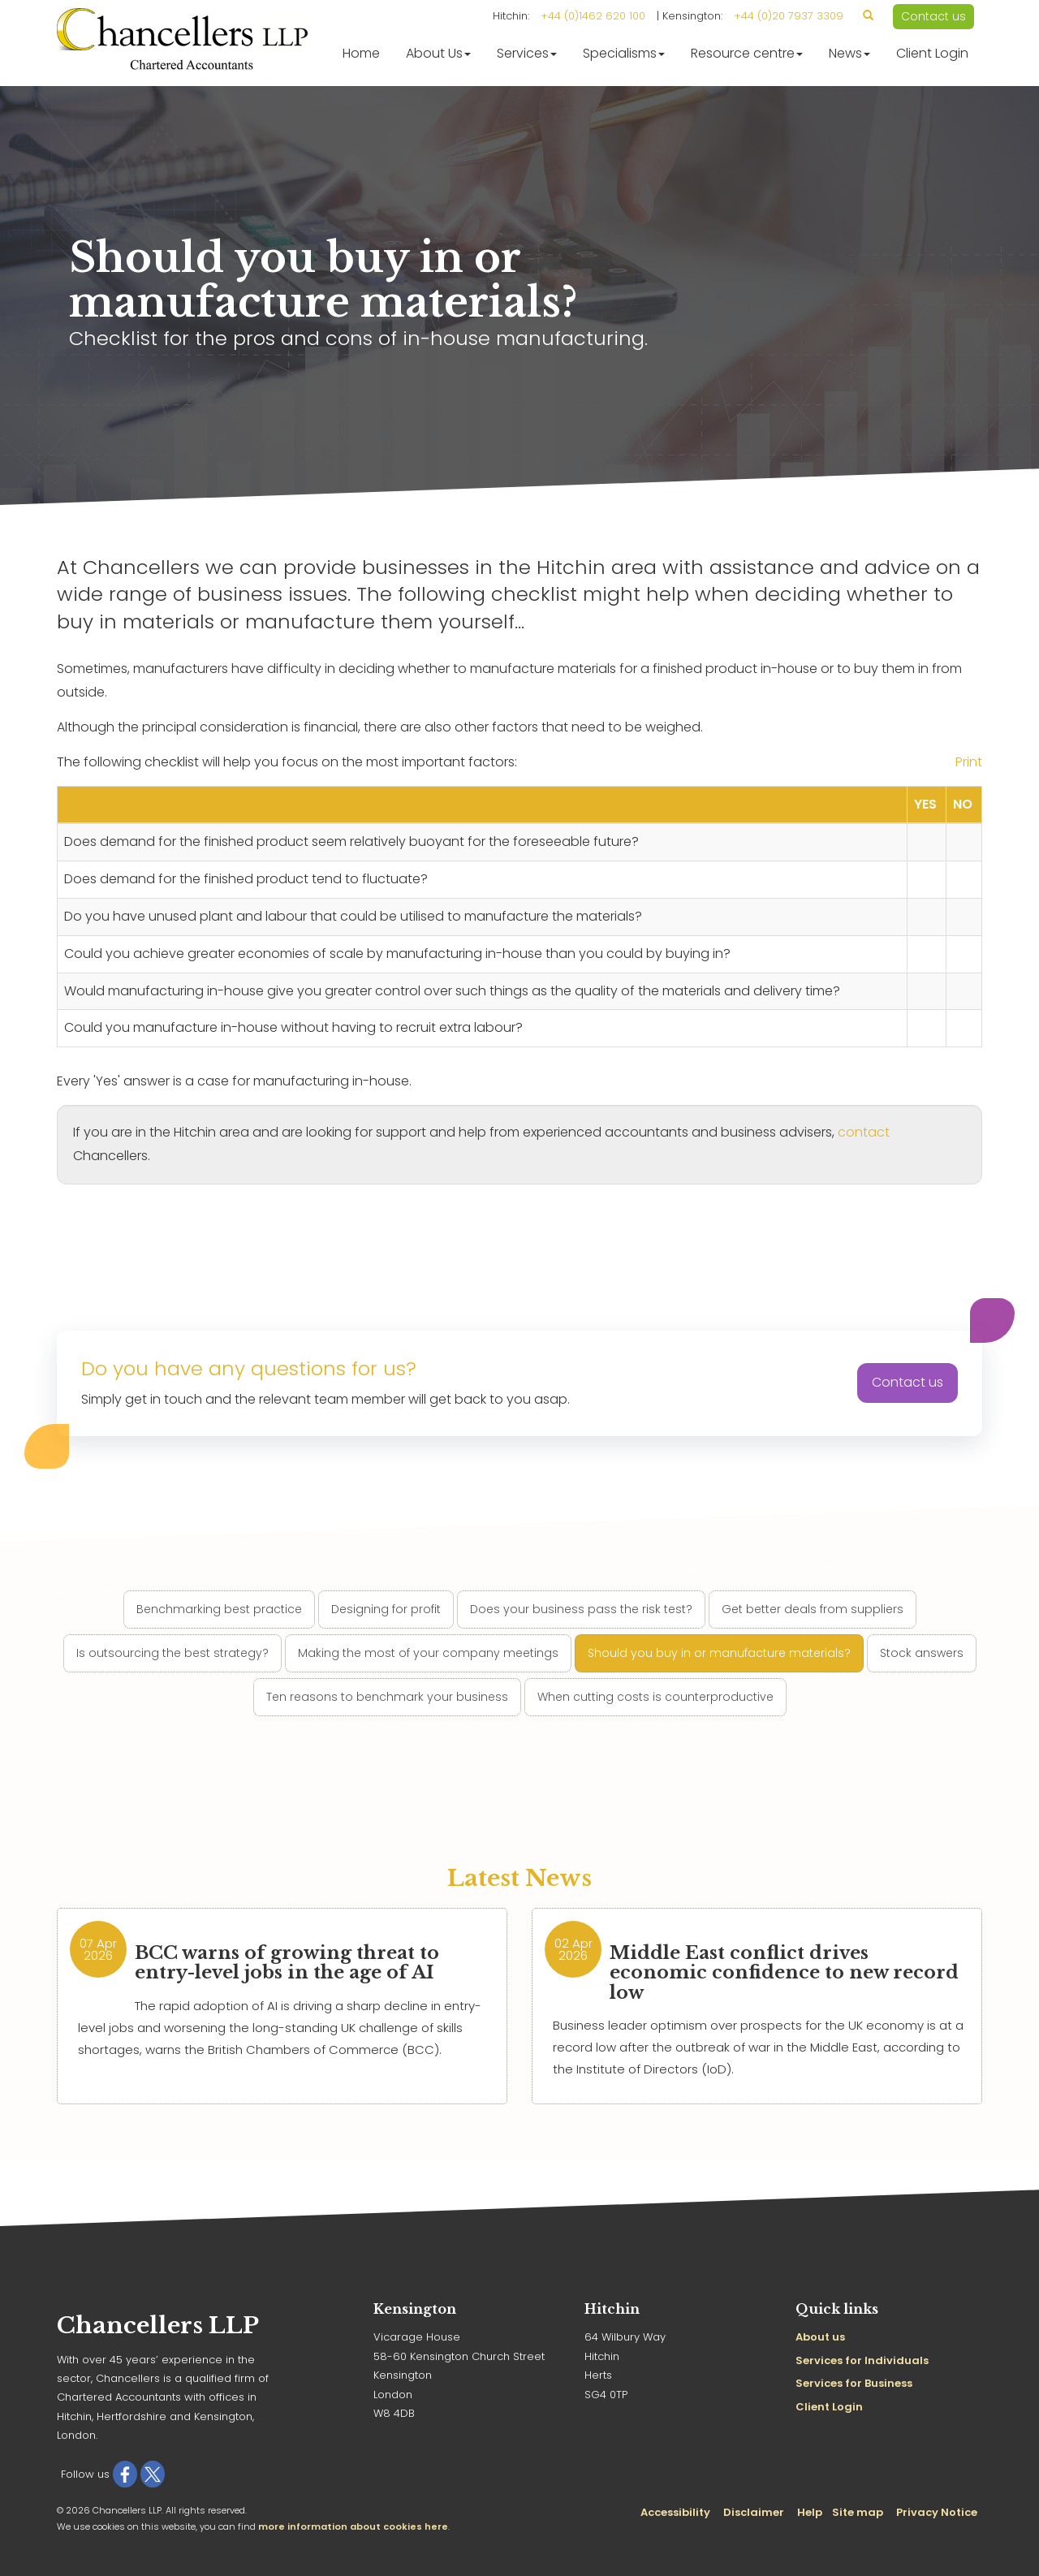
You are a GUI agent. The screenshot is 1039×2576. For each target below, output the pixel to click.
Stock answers (922, 1653)
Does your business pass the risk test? (581, 1609)
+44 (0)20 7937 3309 (788, 16)
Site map (857, 2512)
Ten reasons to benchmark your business (387, 1697)
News (849, 53)
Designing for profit (386, 1609)
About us (820, 2337)
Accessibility (675, 2512)
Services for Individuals (862, 2360)
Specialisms (624, 53)
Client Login (932, 53)
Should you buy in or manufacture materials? (719, 1653)
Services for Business (853, 2383)
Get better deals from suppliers (812, 1609)
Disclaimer (753, 2512)
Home (361, 53)
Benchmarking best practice (219, 1609)
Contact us (933, 16)
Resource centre (747, 53)
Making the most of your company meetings (428, 1653)
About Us (438, 53)
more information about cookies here (353, 2526)
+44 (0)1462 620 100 (593, 16)
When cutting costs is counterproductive (655, 1697)
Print (968, 762)
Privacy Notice (936, 2512)
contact (864, 1132)
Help (809, 2512)
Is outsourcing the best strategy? (172, 1653)
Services (527, 53)
